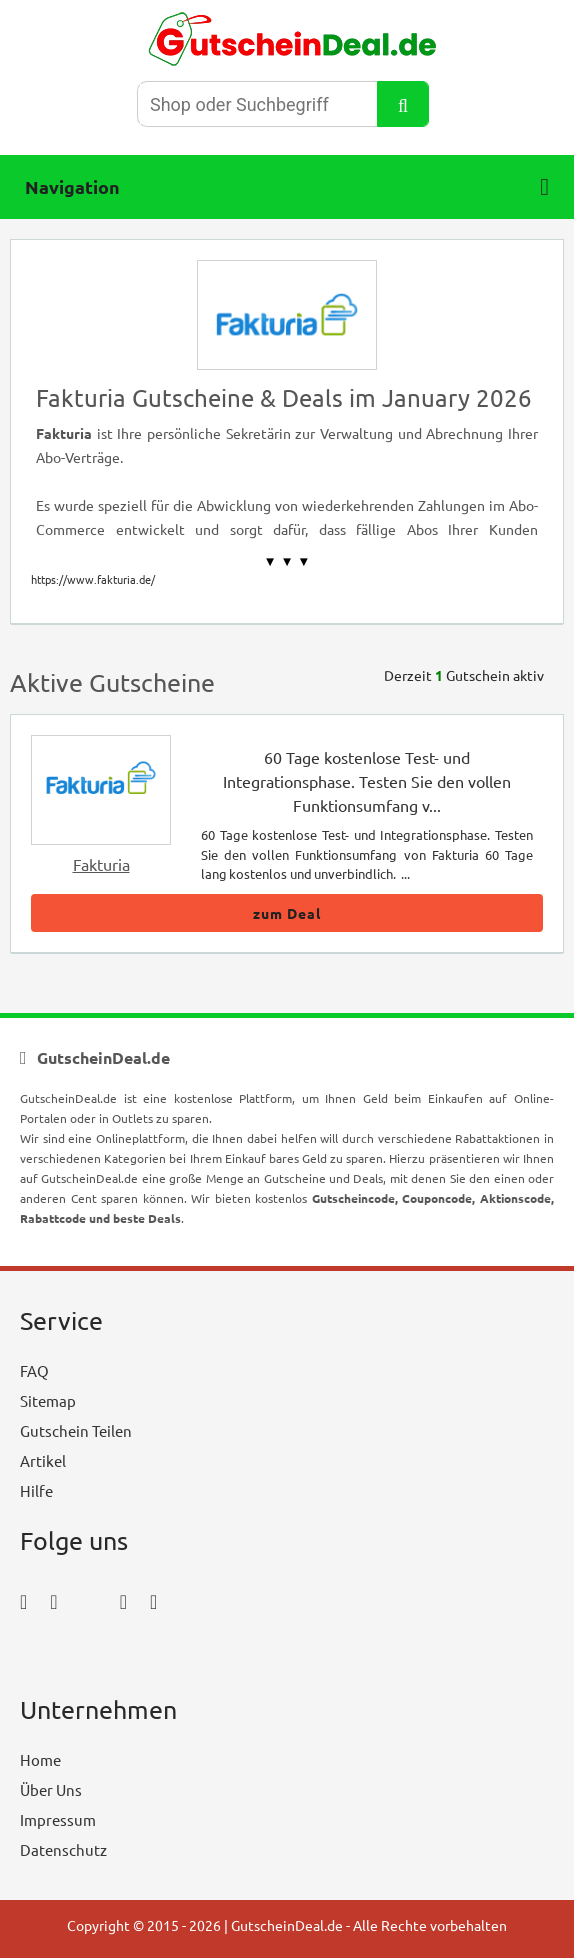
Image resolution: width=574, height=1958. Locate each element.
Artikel (43, 1460)
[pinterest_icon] (123, 1600)
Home (40, 1759)
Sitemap (48, 1400)
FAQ (34, 1370)
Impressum (58, 1819)
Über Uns (51, 1789)
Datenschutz (63, 1849)
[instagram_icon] (53, 1600)
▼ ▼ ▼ (287, 561)
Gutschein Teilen (76, 1430)
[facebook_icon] (23, 1600)
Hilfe (36, 1490)
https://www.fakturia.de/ (93, 579)
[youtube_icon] (77, 1656)
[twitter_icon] (89, 1600)
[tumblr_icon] (153, 1600)
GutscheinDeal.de (287, 1925)
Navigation (287, 187)
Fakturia (101, 864)
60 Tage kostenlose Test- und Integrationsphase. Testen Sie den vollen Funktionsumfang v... (367, 781)
